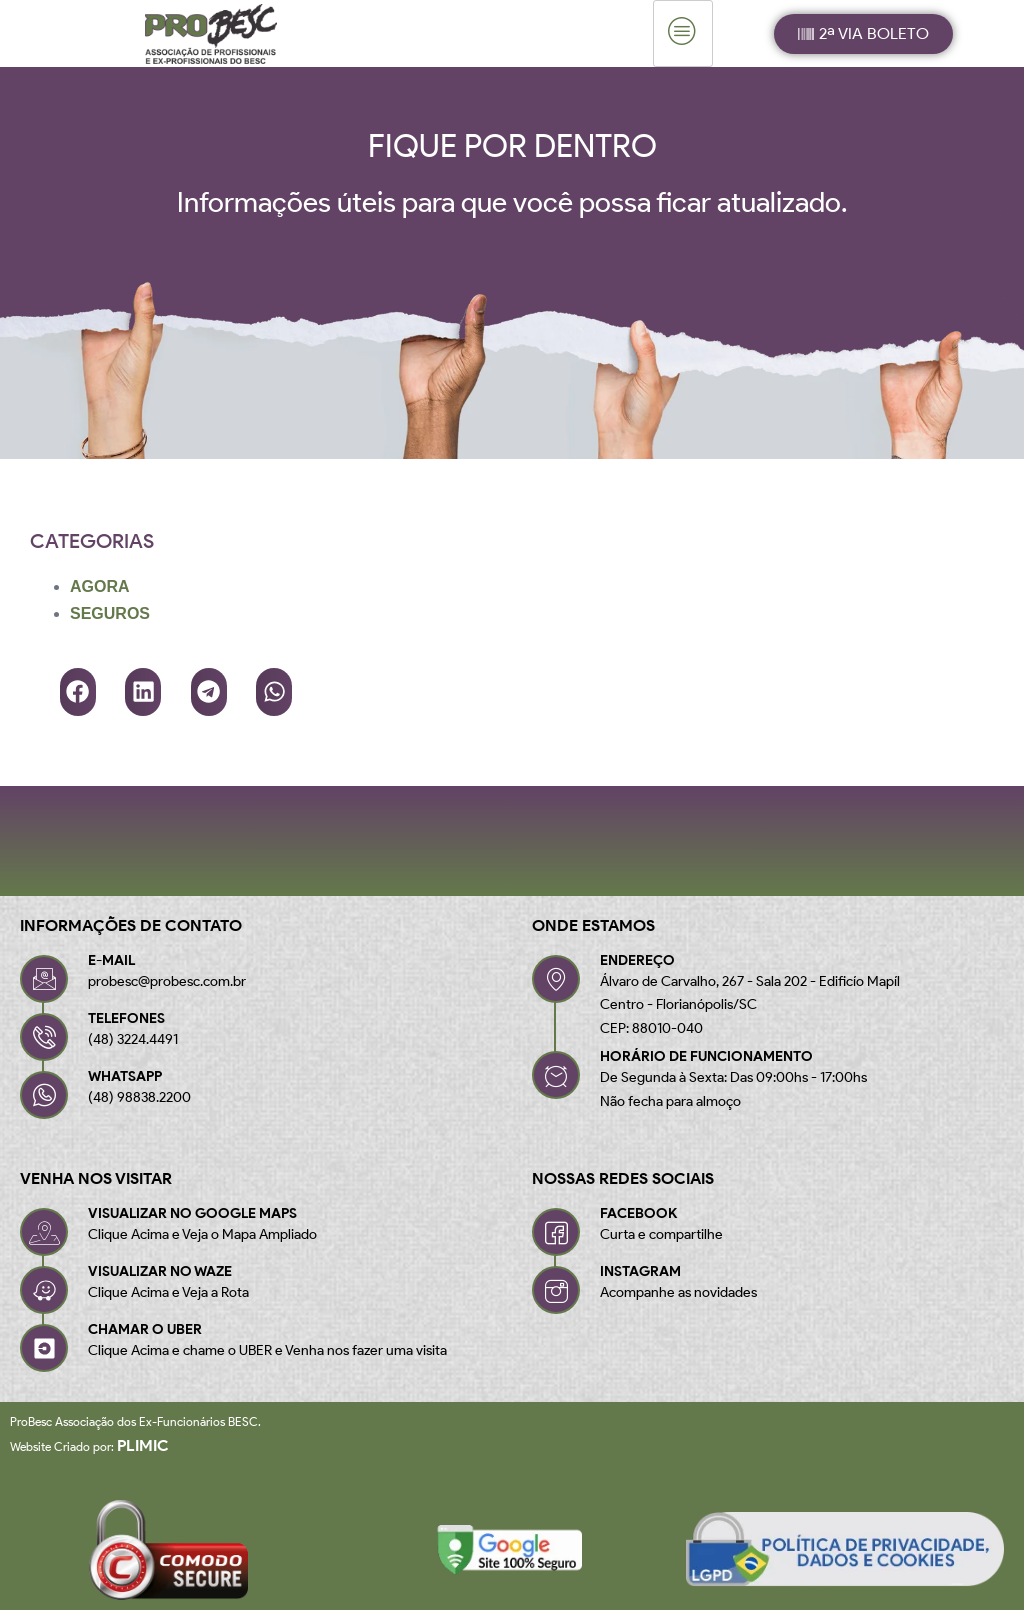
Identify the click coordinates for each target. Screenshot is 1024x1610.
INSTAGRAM (640, 1271)
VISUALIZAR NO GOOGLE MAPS (192, 1213)
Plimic (143, 1445)
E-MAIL (111, 960)
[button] (78, 692)
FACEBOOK (638, 1213)
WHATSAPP (125, 1076)
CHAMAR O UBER (145, 1329)
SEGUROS (110, 613)
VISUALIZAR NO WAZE (160, 1271)
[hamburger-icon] (683, 33)
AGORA (100, 586)
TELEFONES (126, 1018)
